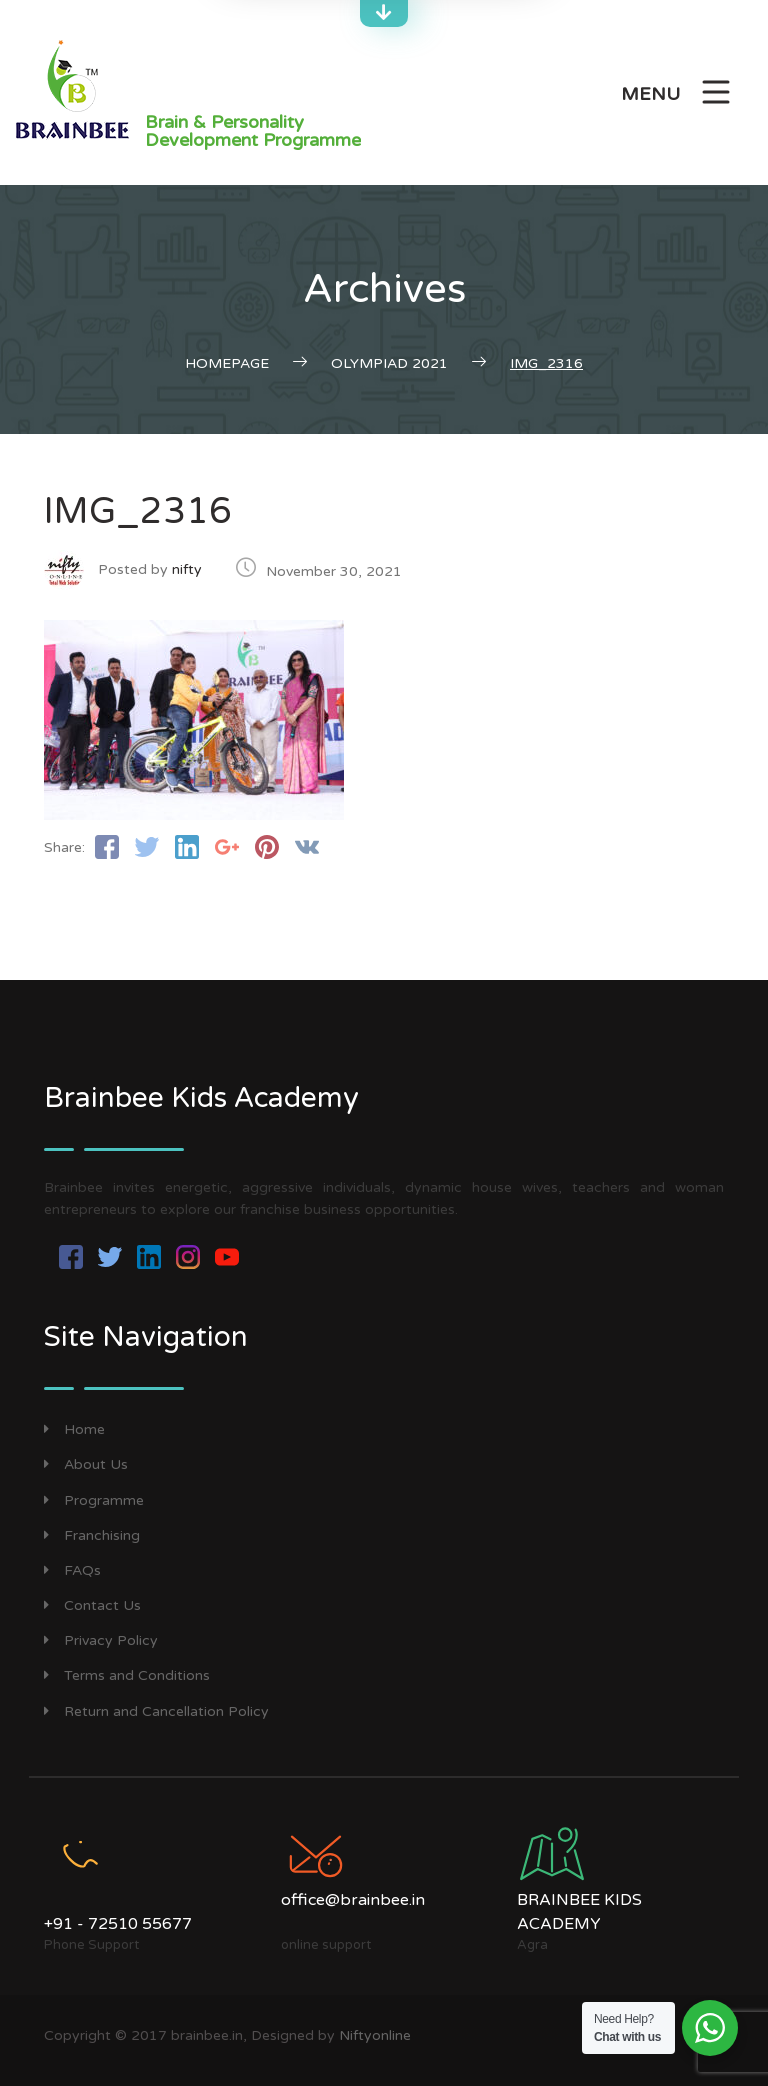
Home (74, 1429)
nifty (187, 569)
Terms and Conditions (127, 1675)
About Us (86, 1464)
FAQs (72, 1570)
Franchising (92, 1535)
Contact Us (92, 1605)
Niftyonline (375, 2035)
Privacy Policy (101, 1640)
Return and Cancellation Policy (156, 1711)
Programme (94, 1500)
